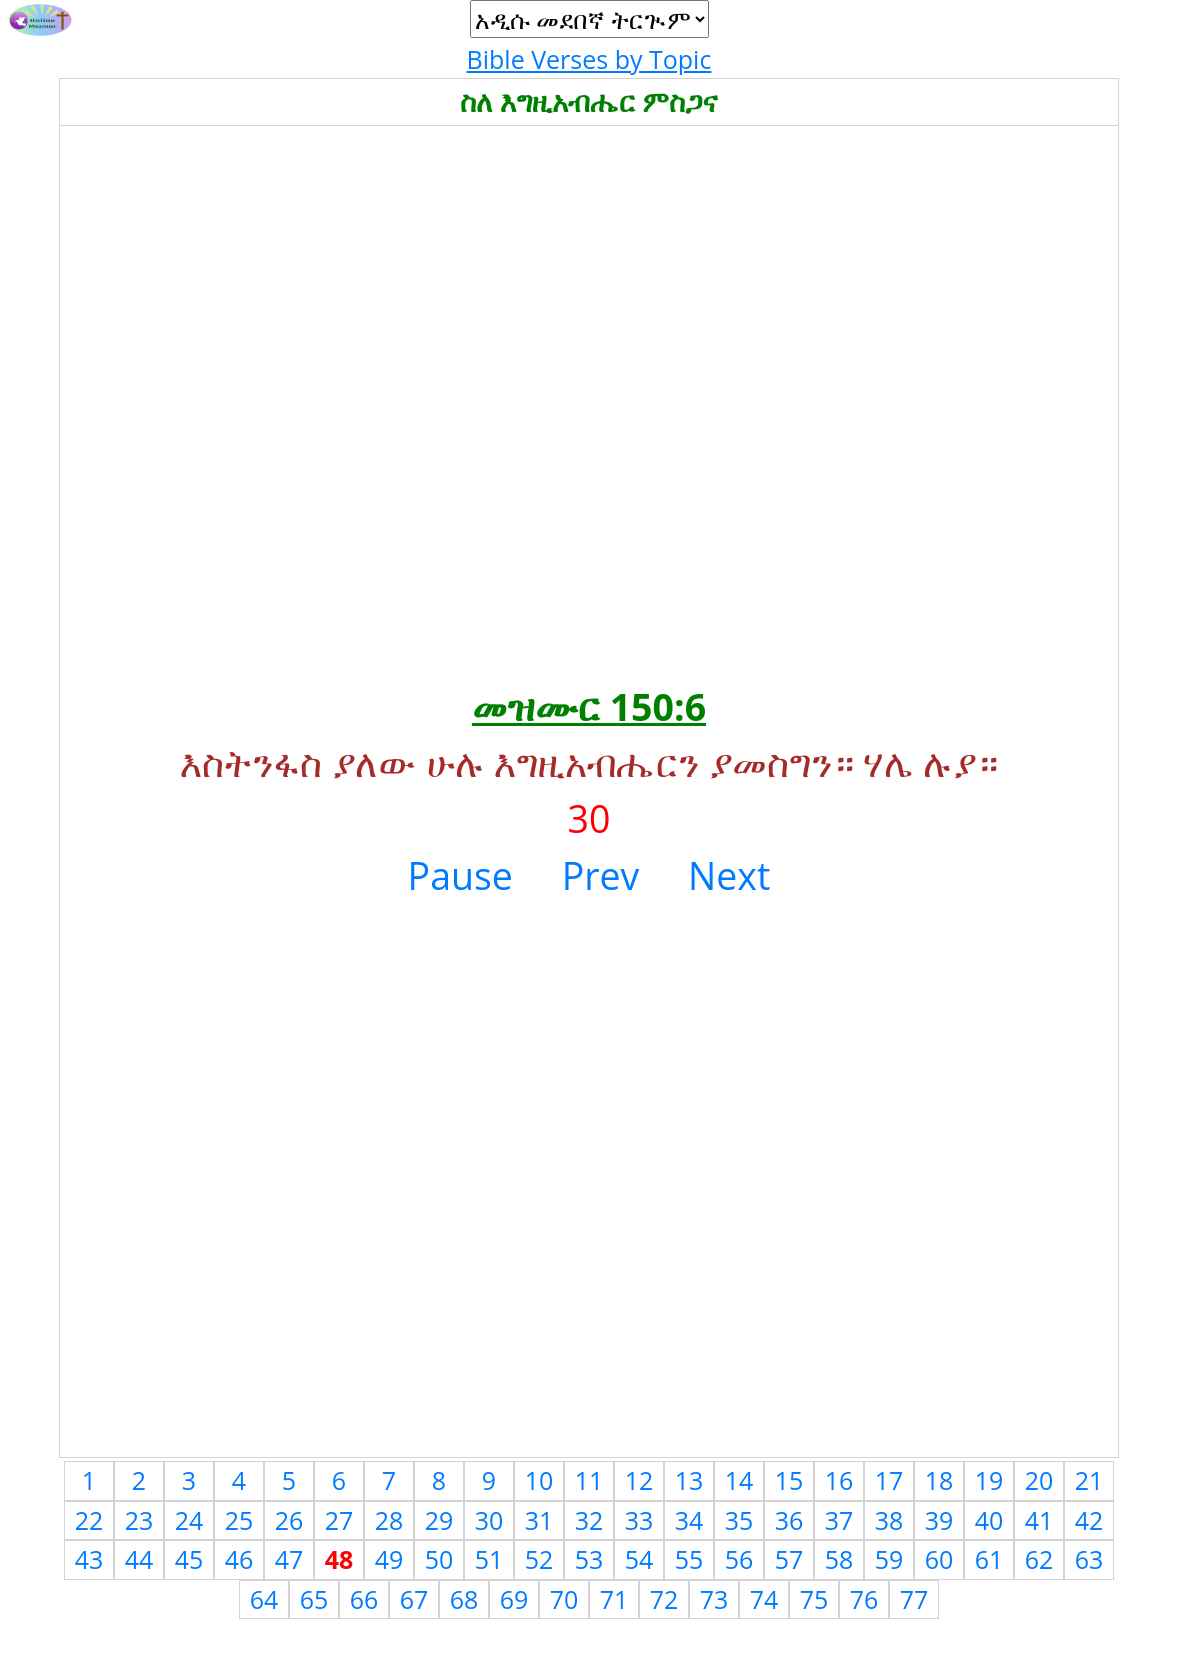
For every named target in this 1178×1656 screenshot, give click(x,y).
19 (989, 1480)
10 (539, 1480)
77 (914, 1599)
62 (1039, 1559)
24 (189, 1520)
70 (564, 1599)
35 (739, 1520)
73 (714, 1599)
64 (264, 1599)
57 (789, 1559)
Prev (601, 875)
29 (439, 1520)
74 (764, 1599)
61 (989, 1559)
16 (839, 1480)
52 (539, 1559)
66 (364, 1599)
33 (639, 1520)
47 (289, 1559)
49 (389, 1559)
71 (614, 1599)
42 (1089, 1520)
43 (89, 1559)
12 (639, 1480)
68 (464, 1599)
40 (989, 1520)
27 (339, 1520)
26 (289, 1520)
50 (439, 1559)
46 (239, 1559)
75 (814, 1599)
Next (729, 875)
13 (689, 1480)
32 (589, 1520)
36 (789, 1520)
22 (89, 1520)
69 (514, 1599)
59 (889, 1559)
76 (864, 1599)
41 (1039, 1520)
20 (1039, 1480)
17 (889, 1480)
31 (539, 1520)
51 (489, 1559)
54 (639, 1559)
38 (889, 1520)
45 (189, 1559)
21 (1089, 1480)
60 (939, 1559)
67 (414, 1599)
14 (739, 1480)
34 (689, 1520)
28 (389, 1520)
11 (589, 1480)
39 (939, 1520)
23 (139, 1520)
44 (139, 1559)
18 (939, 1480)
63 (1089, 1559)
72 (664, 1599)
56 (739, 1559)
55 (689, 1559)
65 (314, 1599)
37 (839, 1520)
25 (239, 1520)
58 (839, 1559)
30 (489, 1520)
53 (589, 1559)
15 (789, 1480)
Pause (460, 875)
